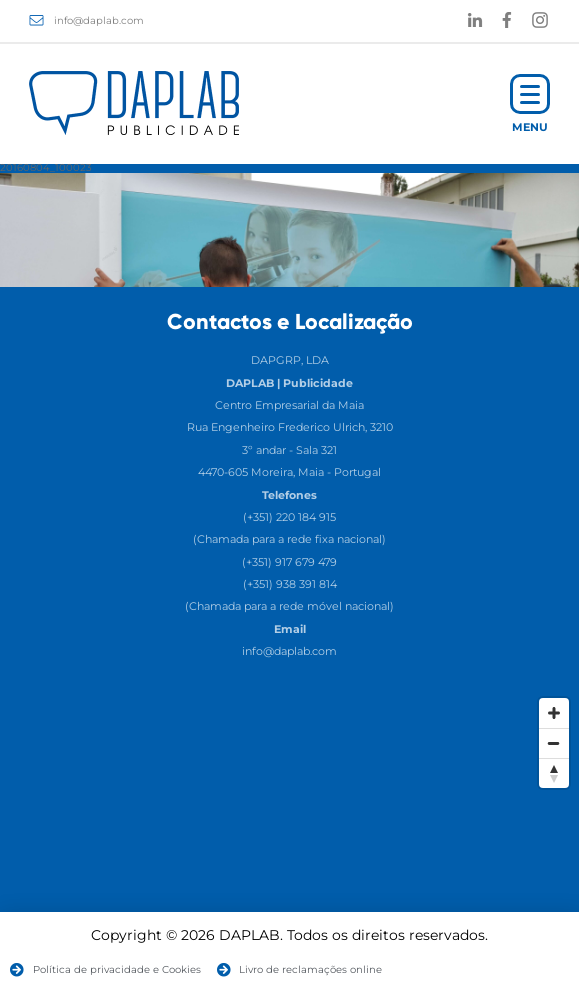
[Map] (289, 838)
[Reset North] (554, 773)
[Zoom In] (554, 713)
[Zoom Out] (554, 743)
